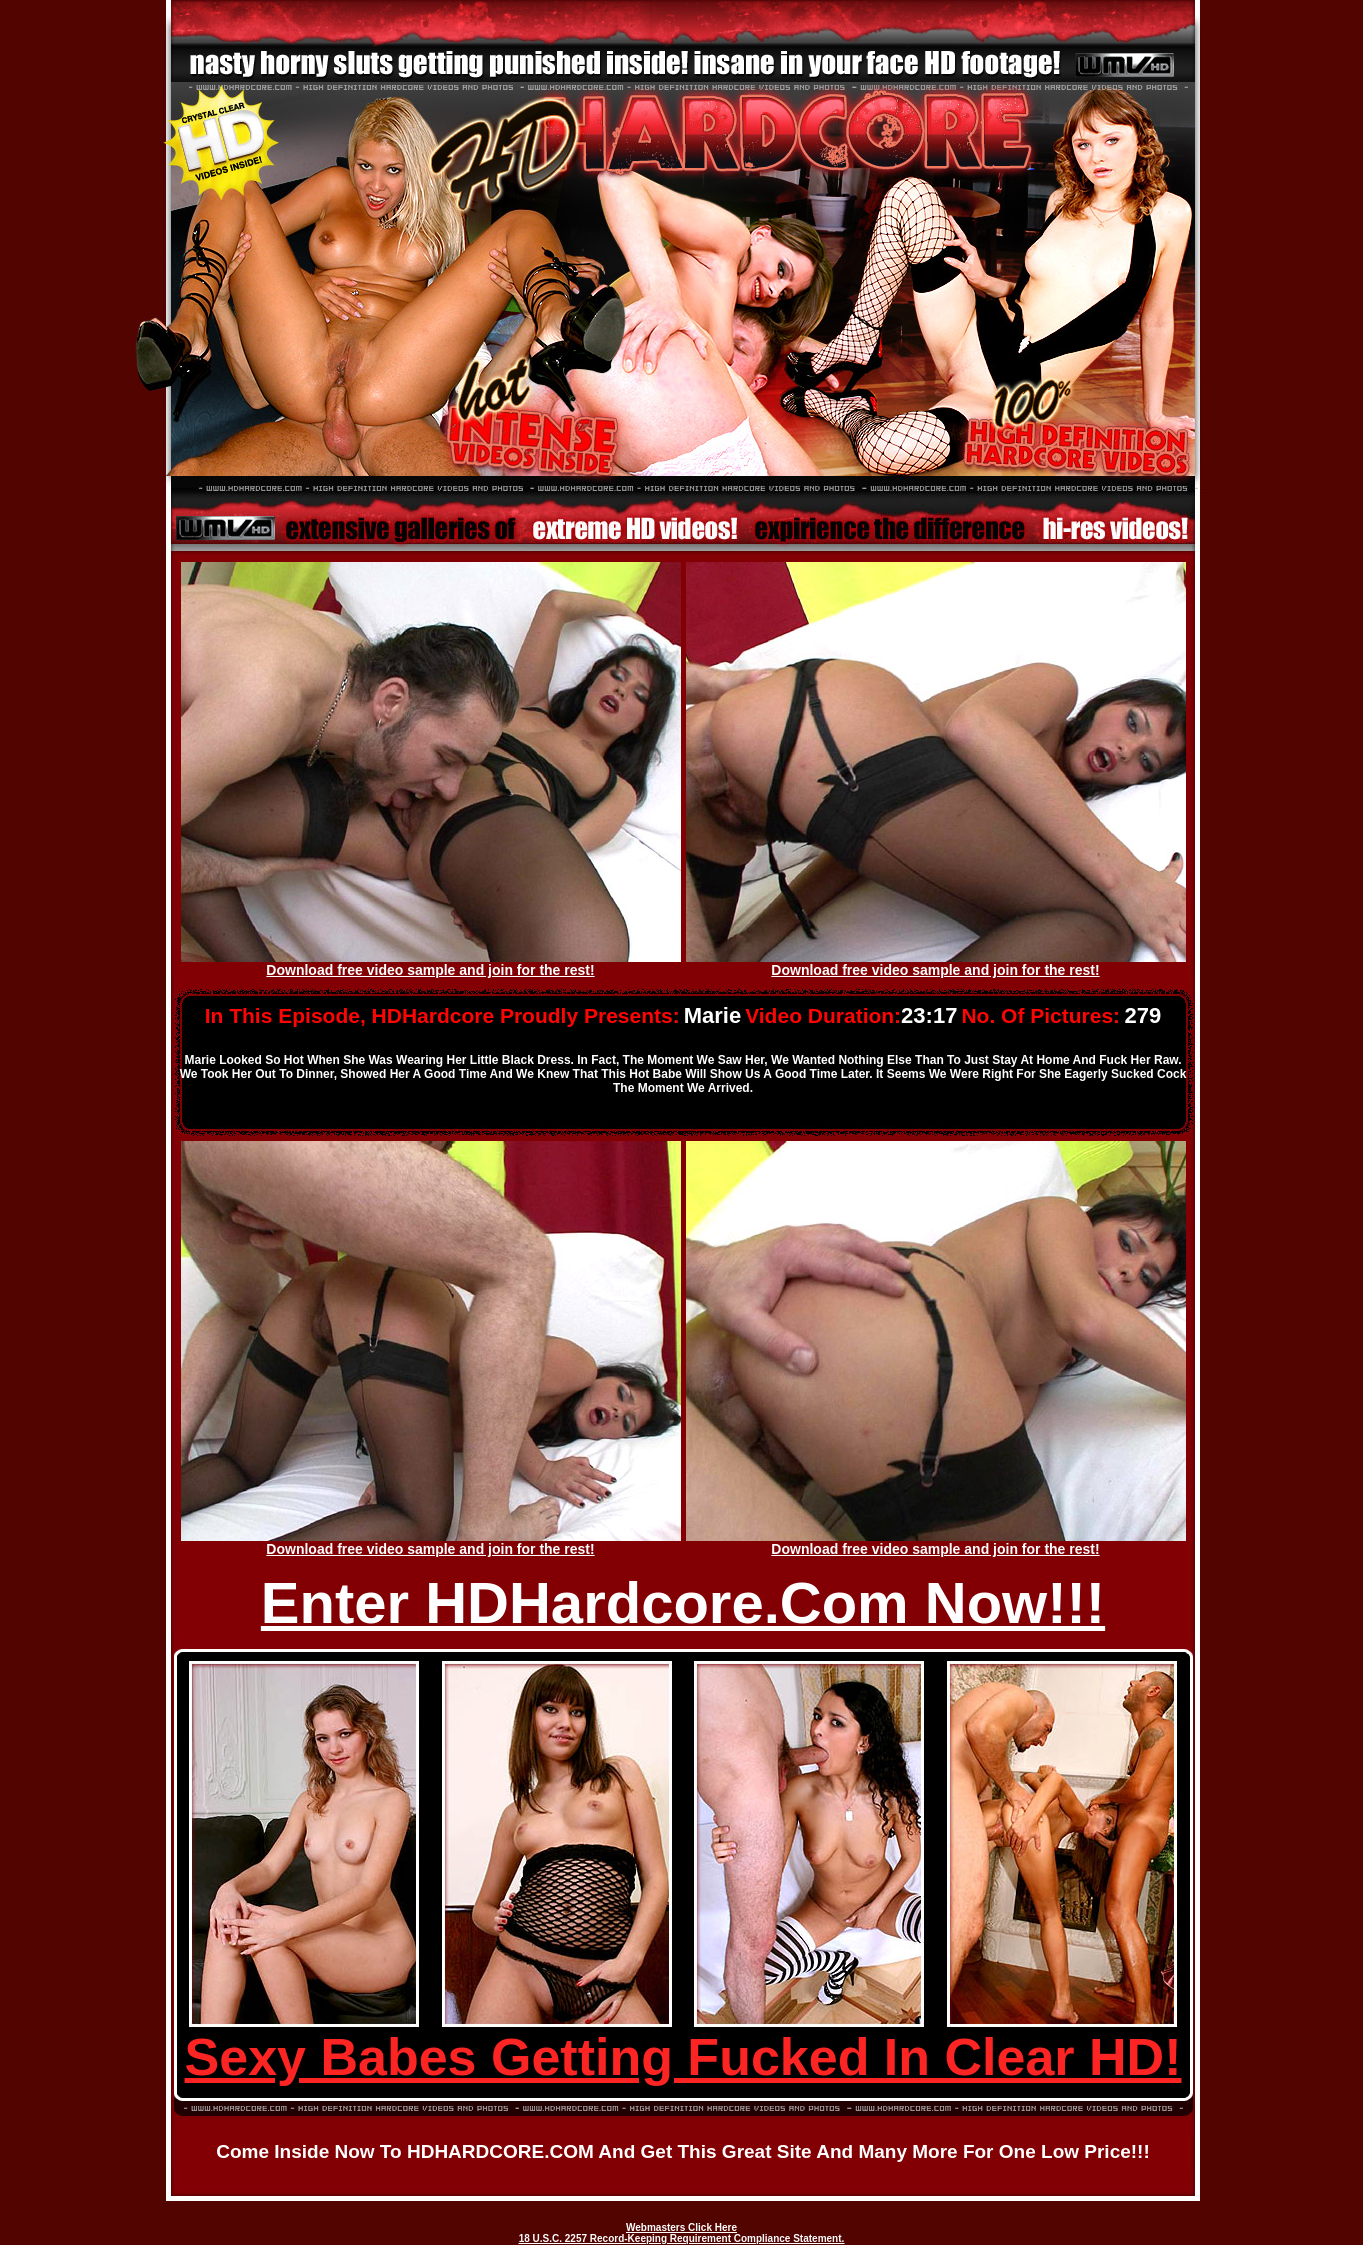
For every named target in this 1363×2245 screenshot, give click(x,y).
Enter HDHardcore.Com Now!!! (683, 1602)
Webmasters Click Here (681, 2227)
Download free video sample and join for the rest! (430, 970)
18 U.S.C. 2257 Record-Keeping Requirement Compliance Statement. (682, 2238)
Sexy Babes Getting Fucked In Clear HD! (683, 2057)
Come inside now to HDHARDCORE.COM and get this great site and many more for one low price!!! (683, 2151)
